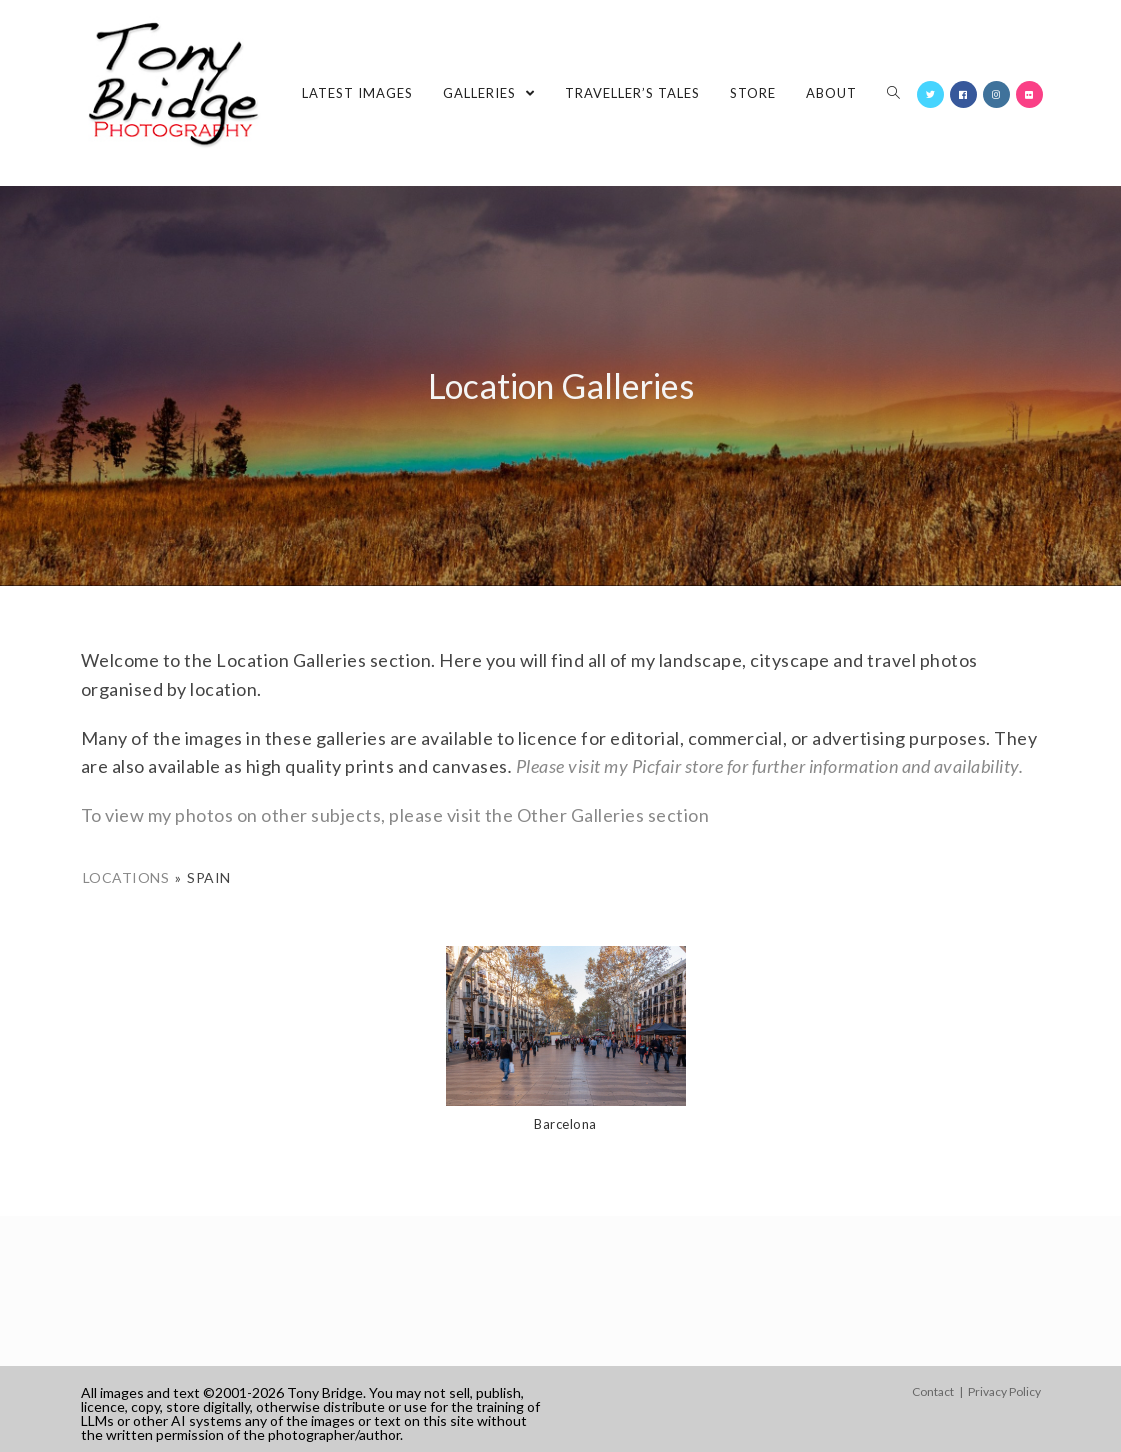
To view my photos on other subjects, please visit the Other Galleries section (395, 815)
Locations (126, 877)
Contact (933, 1391)
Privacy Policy (1004, 1391)
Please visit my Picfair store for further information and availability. (770, 766)
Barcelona (565, 1124)
